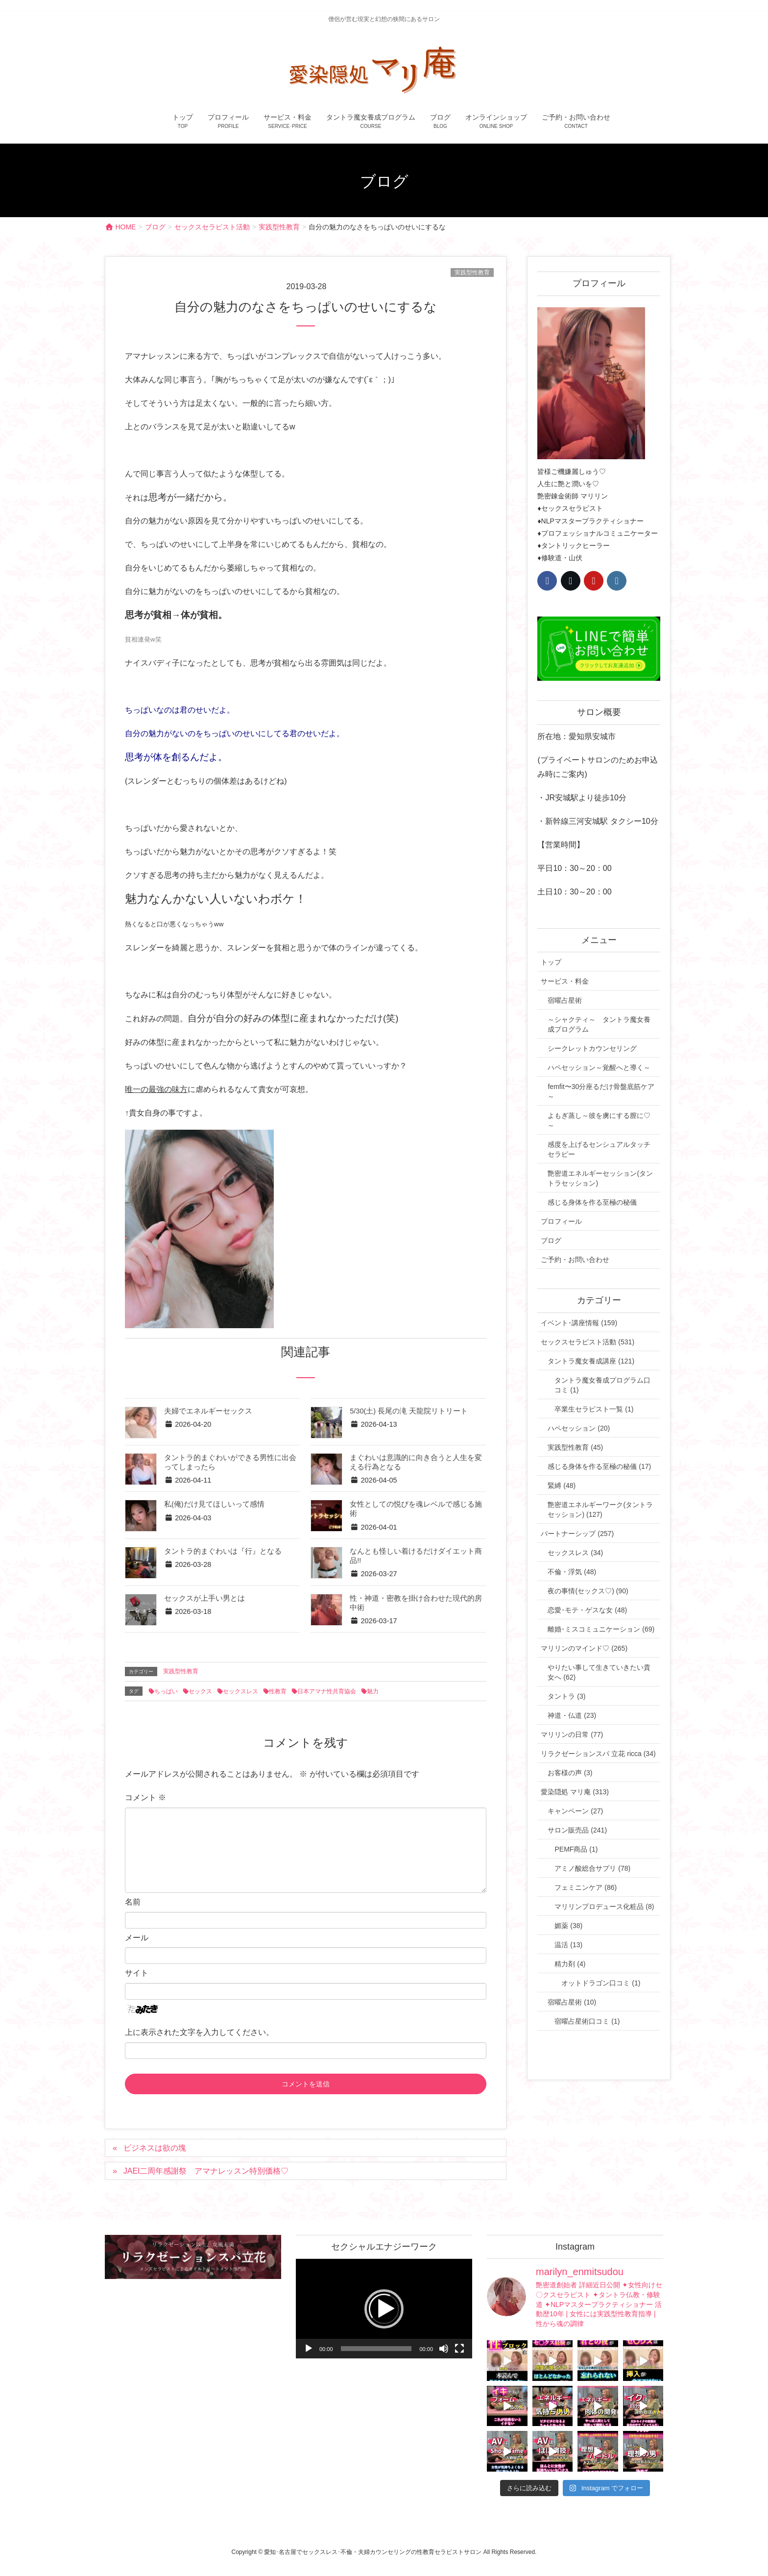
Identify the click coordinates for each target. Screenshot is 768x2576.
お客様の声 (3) (570, 1773)
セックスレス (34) (575, 1553)
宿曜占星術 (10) (572, 2002)
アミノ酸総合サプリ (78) (592, 1868)
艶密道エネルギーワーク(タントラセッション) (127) (600, 1509)
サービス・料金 (565, 981)
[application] (384, 2308)
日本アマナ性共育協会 (326, 1691)
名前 (133, 1902)
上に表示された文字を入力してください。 (199, 2032)
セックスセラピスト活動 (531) (587, 1342)
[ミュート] (444, 2348)
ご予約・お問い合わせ (575, 1259)
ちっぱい (166, 1691)
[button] (384, 2308)
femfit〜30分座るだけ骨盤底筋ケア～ (601, 1091)
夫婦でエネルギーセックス (208, 1411)
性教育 (278, 1691)
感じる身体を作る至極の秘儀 (592, 1202)
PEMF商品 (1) (576, 1849)
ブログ (551, 1240)
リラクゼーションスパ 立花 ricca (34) (598, 1754)
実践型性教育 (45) (575, 1447)
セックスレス (240, 1691)
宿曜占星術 (565, 1000)
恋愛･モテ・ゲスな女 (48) (587, 1610)
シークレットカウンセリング (592, 1048)
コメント (145, 1797)
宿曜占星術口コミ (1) (587, 2021)
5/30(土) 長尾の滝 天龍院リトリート (409, 1411)
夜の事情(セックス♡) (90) (588, 1591)
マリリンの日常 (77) (572, 1734)
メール (136, 1937)
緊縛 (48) (562, 1485)
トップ (551, 962)
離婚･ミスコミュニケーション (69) (601, 1629)
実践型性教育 (472, 272)
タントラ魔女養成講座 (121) (591, 1361)
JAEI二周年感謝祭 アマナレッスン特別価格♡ (206, 2171)
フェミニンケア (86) (585, 1887)
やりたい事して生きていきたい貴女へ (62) (599, 1672)
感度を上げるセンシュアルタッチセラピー (599, 1149)
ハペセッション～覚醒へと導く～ (599, 1067)
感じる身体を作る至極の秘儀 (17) (599, 1466)
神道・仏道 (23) (572, 1715)
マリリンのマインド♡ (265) (584, 1648)
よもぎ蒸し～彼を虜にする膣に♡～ (599, 1120)
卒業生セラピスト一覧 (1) (593, 1409)
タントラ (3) (566, 1696)
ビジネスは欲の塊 (154, 2148)
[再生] (308, 2348)
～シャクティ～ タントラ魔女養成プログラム (599, 1024)
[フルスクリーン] (459, 2348)
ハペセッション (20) (579, 1428)
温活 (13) (568, 1945)
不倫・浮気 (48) (572, 1572)
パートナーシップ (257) (577, 1533)
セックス (200, 1691)
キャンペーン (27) (575, 1811)
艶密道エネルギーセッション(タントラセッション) (600, 1178)
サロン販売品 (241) (577, 1830)
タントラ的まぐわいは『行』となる (223, 1551)
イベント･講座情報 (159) (579, 1323)
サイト (136, 1973)
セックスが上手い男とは (204, 1598)
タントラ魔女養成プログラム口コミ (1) (602, 1385)
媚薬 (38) (568, 1926)
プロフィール (561, 1221)
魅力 (373, 1691)
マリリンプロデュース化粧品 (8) (604, 1906)
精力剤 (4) (569, 1964)
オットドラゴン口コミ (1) (600, 1983)
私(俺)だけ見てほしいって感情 (214, 1504)
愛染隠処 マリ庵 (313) (574, 1792)
